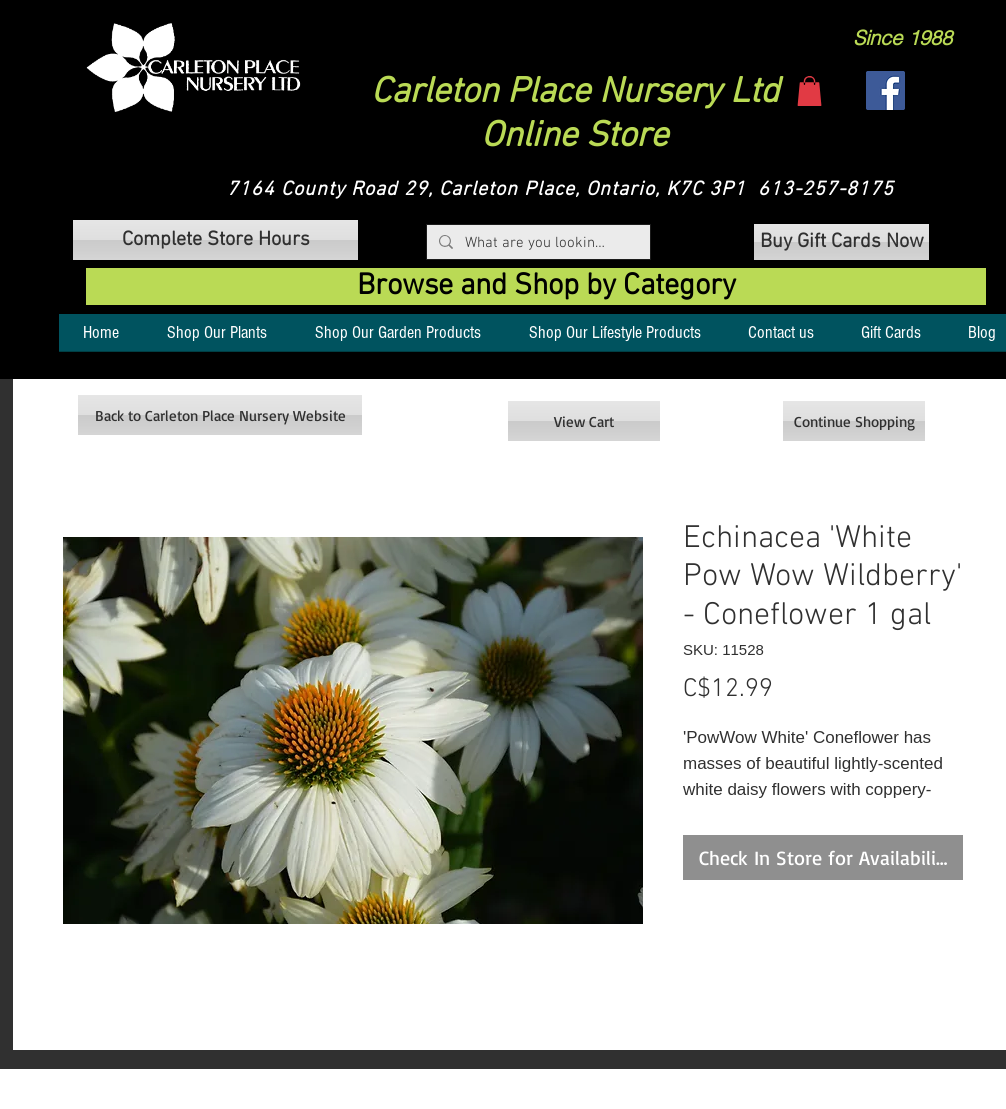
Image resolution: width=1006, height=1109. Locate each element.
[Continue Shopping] (854, 421)
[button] (193, 67)
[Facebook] (885, 90)
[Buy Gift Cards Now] (841, 242)
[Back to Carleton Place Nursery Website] (220, 415)
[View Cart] (584, 421)
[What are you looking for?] (536, 243)
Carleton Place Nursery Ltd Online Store (575, 115)
